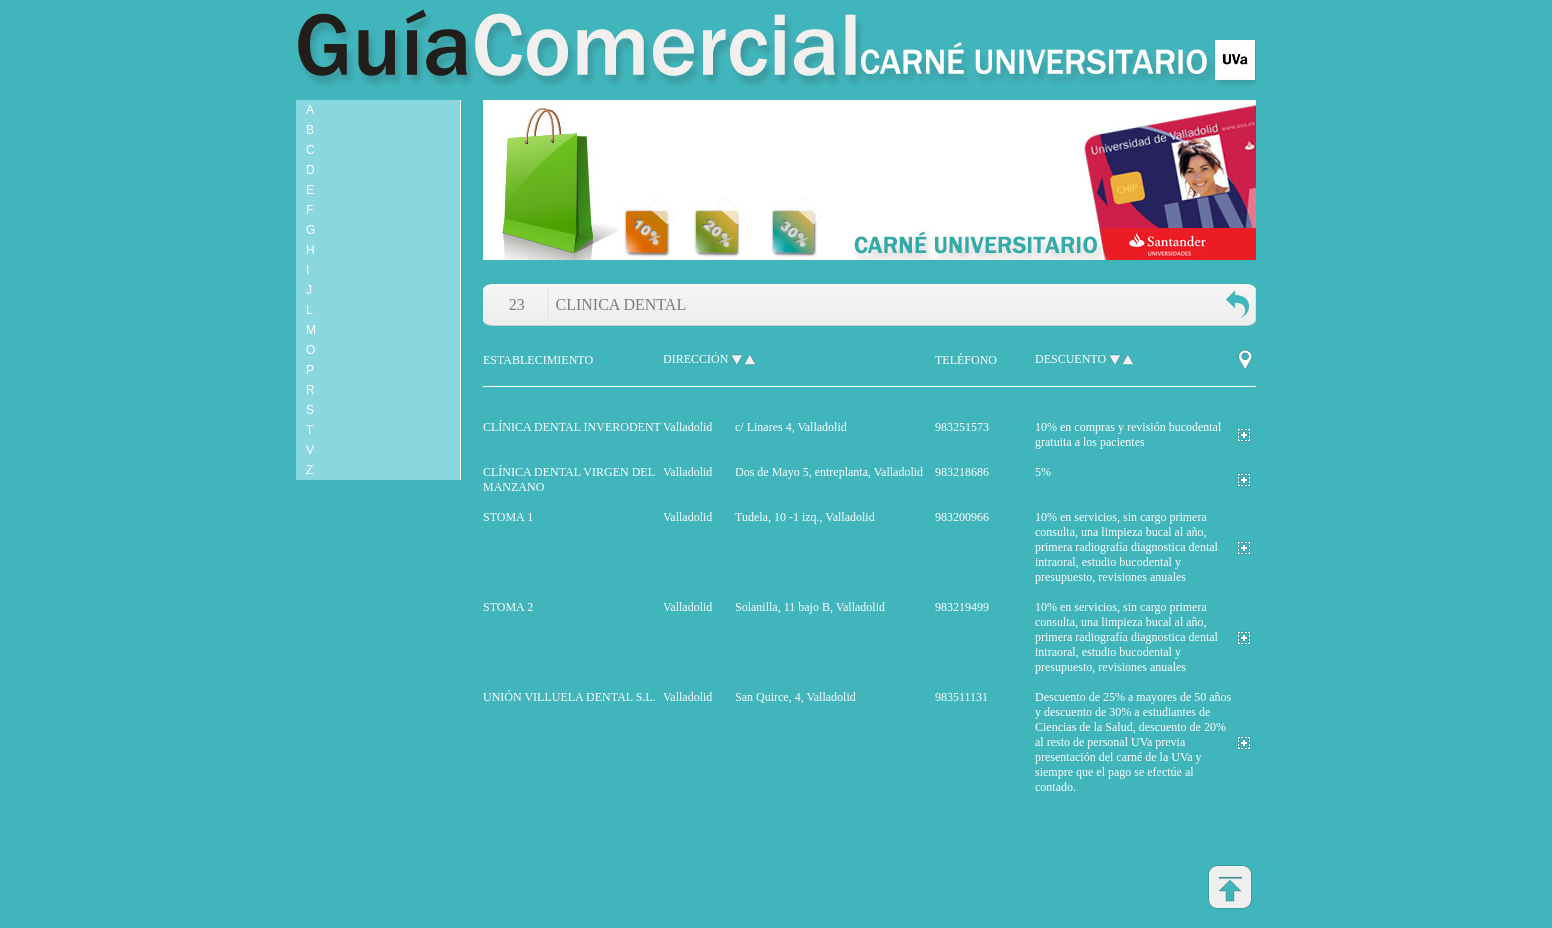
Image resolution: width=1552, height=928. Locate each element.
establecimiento (538, 360)
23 (517, 304)
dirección (695, 359)
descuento (1070, 359)
